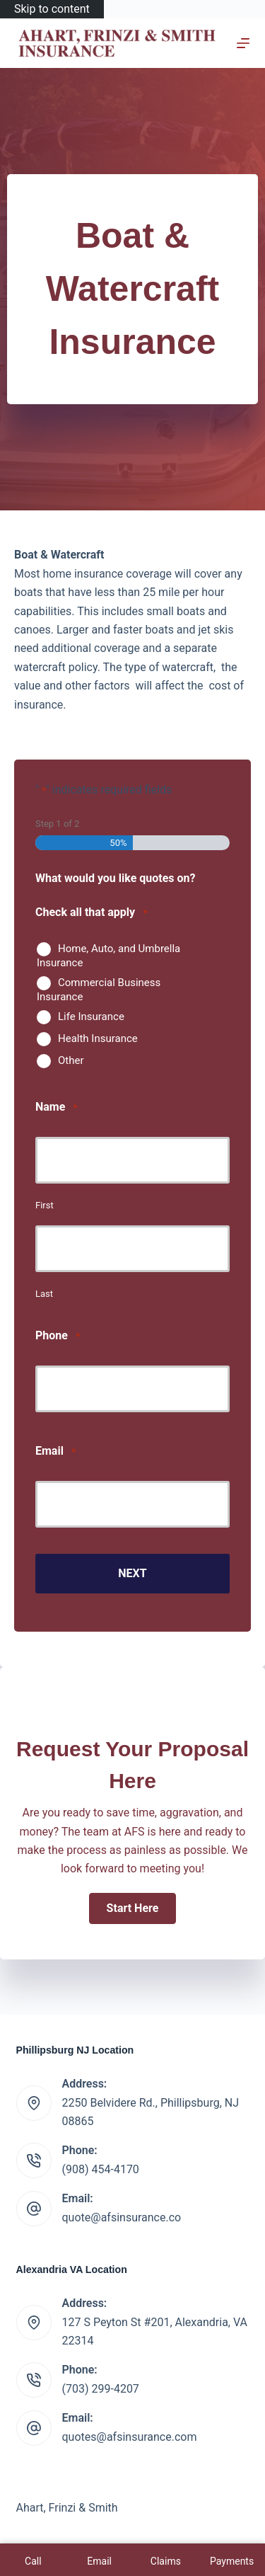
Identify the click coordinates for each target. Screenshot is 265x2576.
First (44, 1205)
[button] (133, 1908)
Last (44, 1293)
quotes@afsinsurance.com (129, 2437)
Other (71, 1060)
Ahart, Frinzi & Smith (67, 2507)
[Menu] (243, 43)
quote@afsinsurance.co (122, 2217)
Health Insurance (98, 1038)
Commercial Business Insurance (98, 989)
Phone (57, 1336)
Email (55, 1451)
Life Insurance (91, 1016)
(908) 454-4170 (100, 2169)
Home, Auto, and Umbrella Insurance (108, 955)
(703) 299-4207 (100, 2388)
